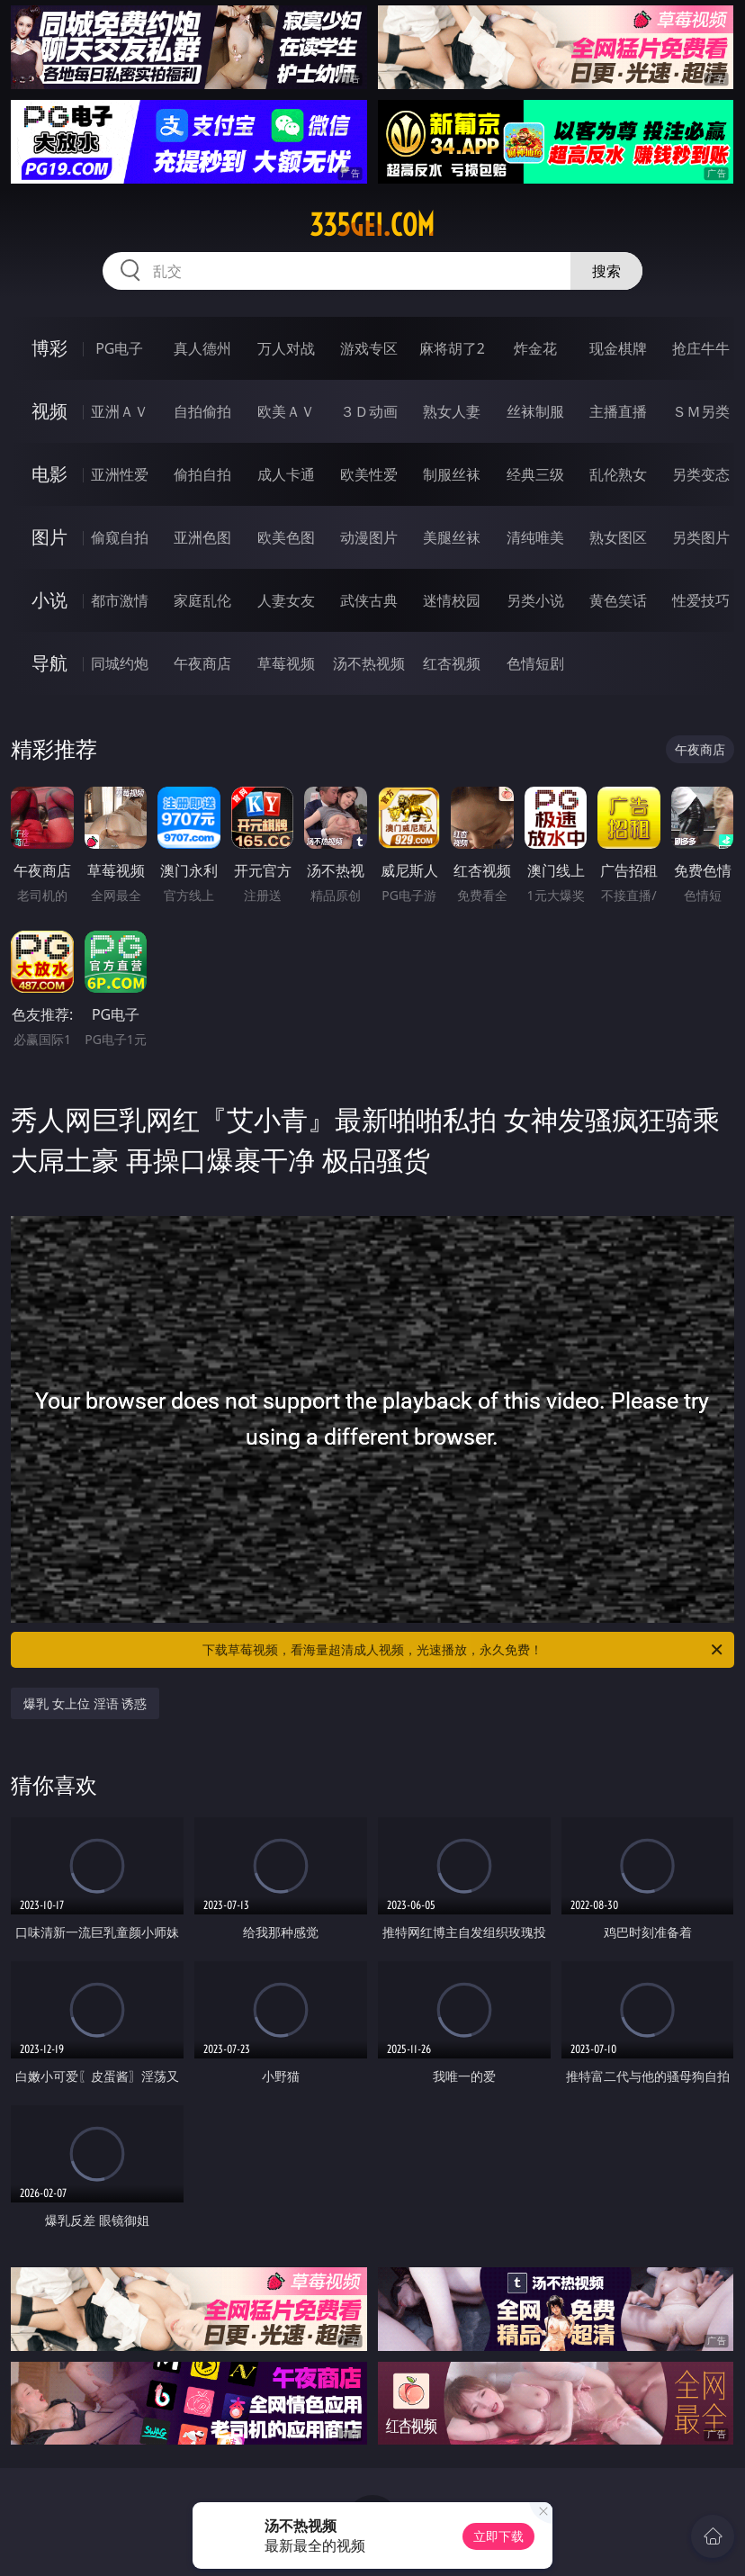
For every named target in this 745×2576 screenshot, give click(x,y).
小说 (49, 600)
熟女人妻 (451, 411)
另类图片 (701, 537)
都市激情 (119, 600)
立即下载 (498, 2535)
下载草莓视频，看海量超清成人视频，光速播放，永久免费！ (463, 1650)
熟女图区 (618, 537)
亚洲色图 (202, 537)
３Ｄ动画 (369, 411)
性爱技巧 (701, 600)
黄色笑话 (618, 600)
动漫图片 (369, 537)
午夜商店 (202, 663)
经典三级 (535, 474)
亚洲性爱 (119, 474)
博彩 (49, 348)
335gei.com (372, 225)
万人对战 (286, 348)
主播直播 (618, 411)
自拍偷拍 (202, 411)
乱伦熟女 (618, 474)
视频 (49, 411)
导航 (49, 663)
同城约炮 (119, 663)
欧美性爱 (369, 474)
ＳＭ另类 (701, 411)
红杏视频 (451, 663)
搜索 (606, 271)
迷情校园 (451, 600)
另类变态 (701, 474)
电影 (49, 474)
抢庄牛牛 (701, 348)
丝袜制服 (535, 411)
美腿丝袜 (451, 537)
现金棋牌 (618, 348)
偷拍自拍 (202, 474)
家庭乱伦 (202, 600)
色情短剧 (535, 663)
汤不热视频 (369, 663)
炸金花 (535, 348)
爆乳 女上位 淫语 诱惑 (85, 1703)
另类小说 (535, 600)
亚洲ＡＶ (119, 411)
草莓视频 (286, 663)
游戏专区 (369, 348)
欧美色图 (286, 537)
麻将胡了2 (452, 348)
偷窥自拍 (119, 537)
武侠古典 (369, 600)
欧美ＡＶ (286, 411)
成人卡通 (286, 474)
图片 (49, 537)
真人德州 (202, 348)
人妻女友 (286, 600)
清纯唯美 (535, 537)
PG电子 (119, 348)
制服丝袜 (451, 474)
